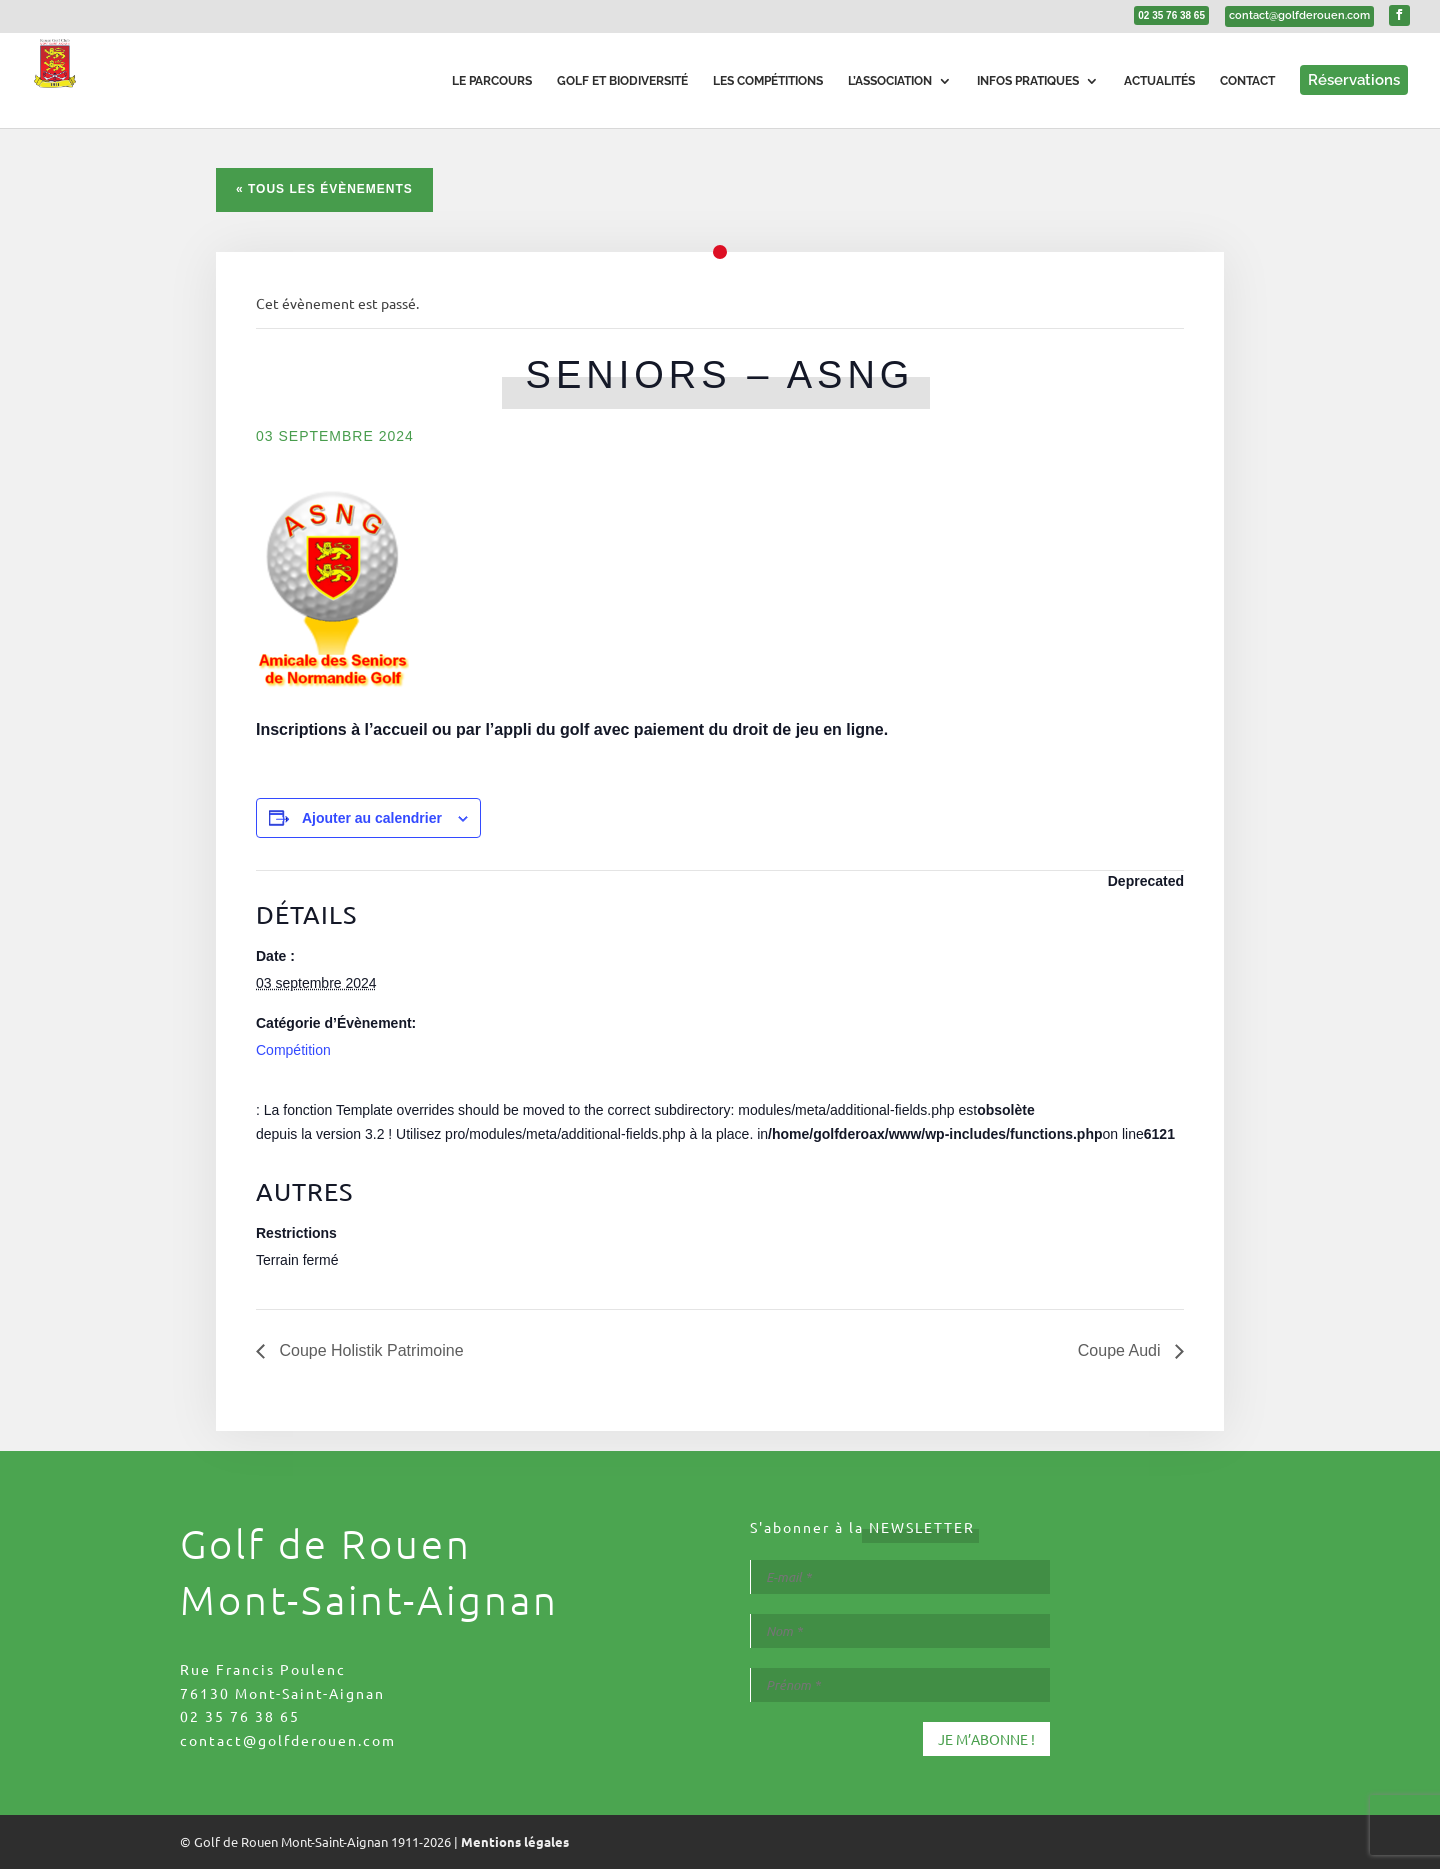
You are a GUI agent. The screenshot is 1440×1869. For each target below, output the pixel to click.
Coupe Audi (1121, 1350)
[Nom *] (900, 1631)
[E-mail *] (900, 1577)
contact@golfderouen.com (288, 1740)
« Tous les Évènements (324, 189)
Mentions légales (515, 1841)
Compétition (293, 1050)
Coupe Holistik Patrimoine (369, 1350)
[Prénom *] (900, 1685)
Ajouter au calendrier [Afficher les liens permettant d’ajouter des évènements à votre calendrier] (372, 818)
